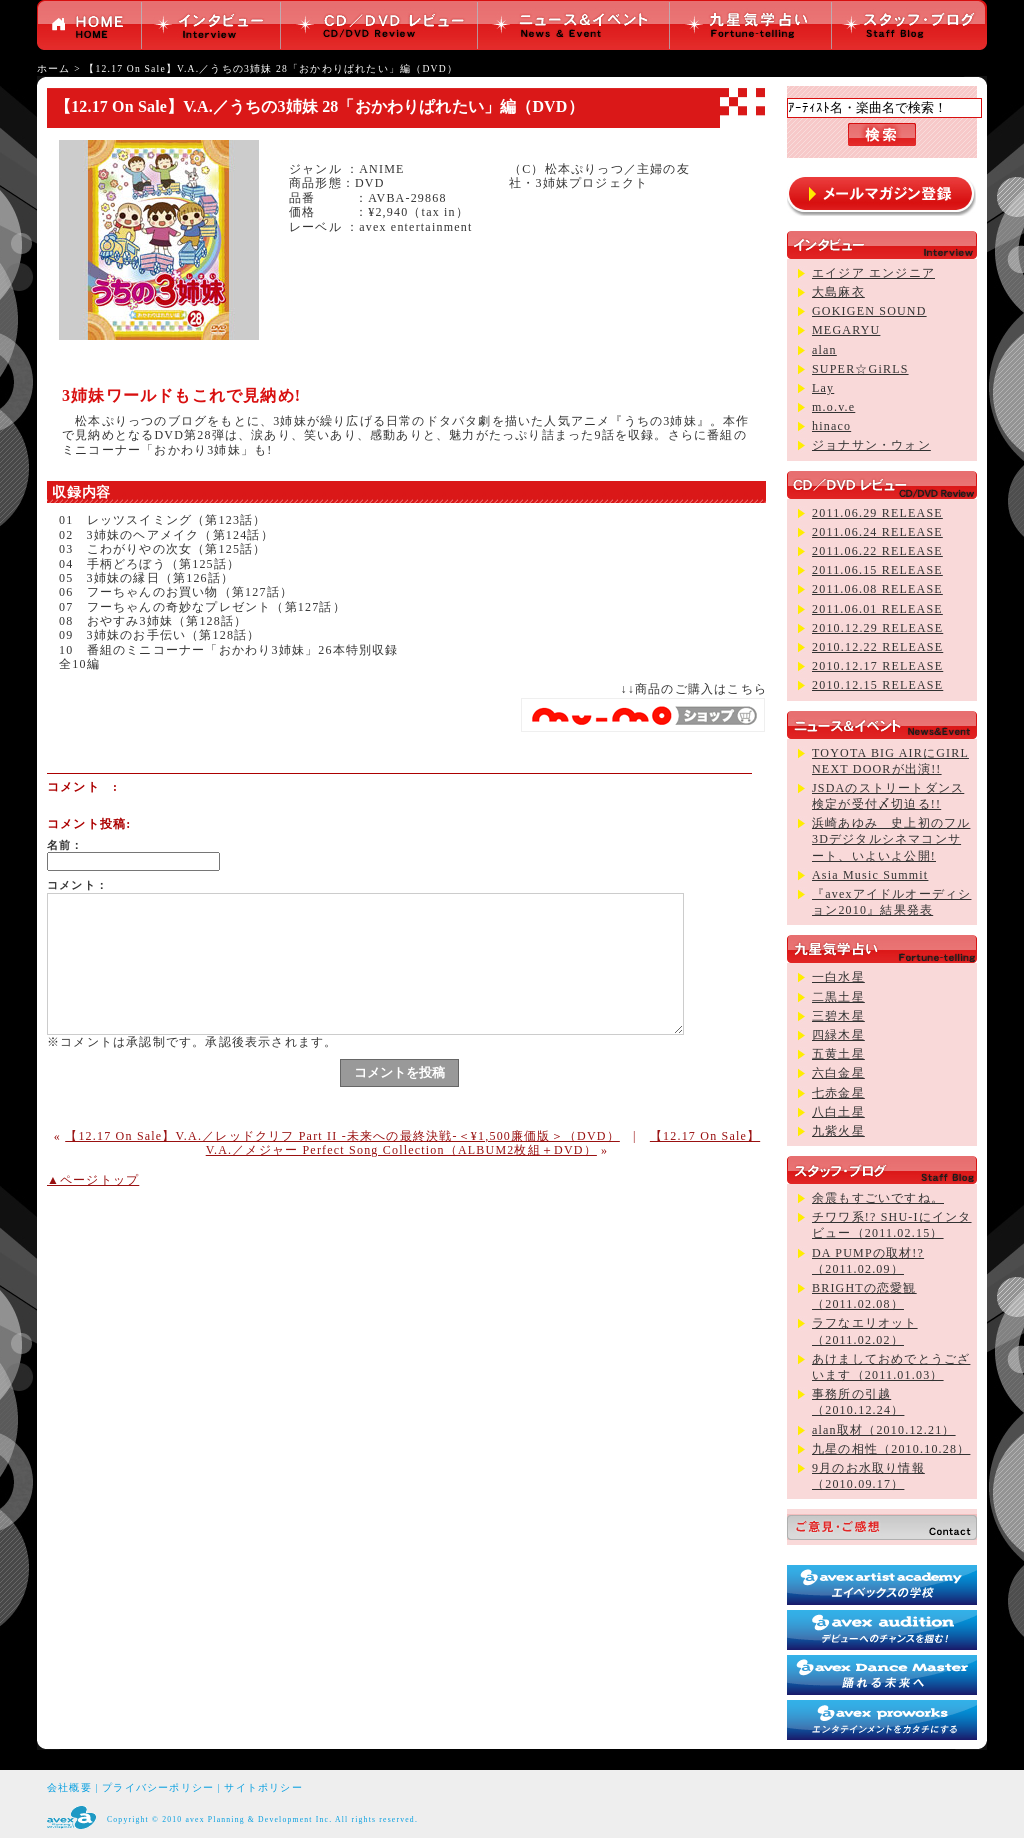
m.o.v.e (833, 407)
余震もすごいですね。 (878, 1198)
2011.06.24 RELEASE (877, 532)
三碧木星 (838, 1016)
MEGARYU (846, 330)
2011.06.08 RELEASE (877, 589)
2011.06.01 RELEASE (877, 609)
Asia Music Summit (870, 875)
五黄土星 (838, 1054)
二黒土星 (838, 997)
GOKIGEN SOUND (869, 311)
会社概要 (69, 1787)
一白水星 (838, 977)
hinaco (831, 426)
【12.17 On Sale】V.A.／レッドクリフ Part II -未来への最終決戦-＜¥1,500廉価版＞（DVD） (342, 1136)
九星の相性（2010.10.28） (891, 1449)
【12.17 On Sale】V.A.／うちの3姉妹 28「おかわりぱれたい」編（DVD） (271, 68)
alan (824, 350)
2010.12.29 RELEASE (877, 628)
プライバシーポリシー (158, 1787)
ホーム (54, 68)
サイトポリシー (263, 1787)
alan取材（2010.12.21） (884, 1430)
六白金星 (838, 1073)
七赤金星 (838, 1093)
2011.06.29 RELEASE (877, 513)
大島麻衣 (838, 292)
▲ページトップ (93, 1180)
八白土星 (838, 1112)
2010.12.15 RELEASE (877, 685)
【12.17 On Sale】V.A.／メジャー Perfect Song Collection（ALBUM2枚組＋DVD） (483, 1143)
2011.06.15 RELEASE (877, 570)
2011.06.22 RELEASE (877, 551)
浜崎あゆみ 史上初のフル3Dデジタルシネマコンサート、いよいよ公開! (891, 839)
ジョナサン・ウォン (871, 445)
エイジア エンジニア (873, 273)
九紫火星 (838, 1131)
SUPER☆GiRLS (860, 369)
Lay (823, 388)
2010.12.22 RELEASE (877, 647)
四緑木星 (838, 1035)
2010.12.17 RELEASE (877, 666)
